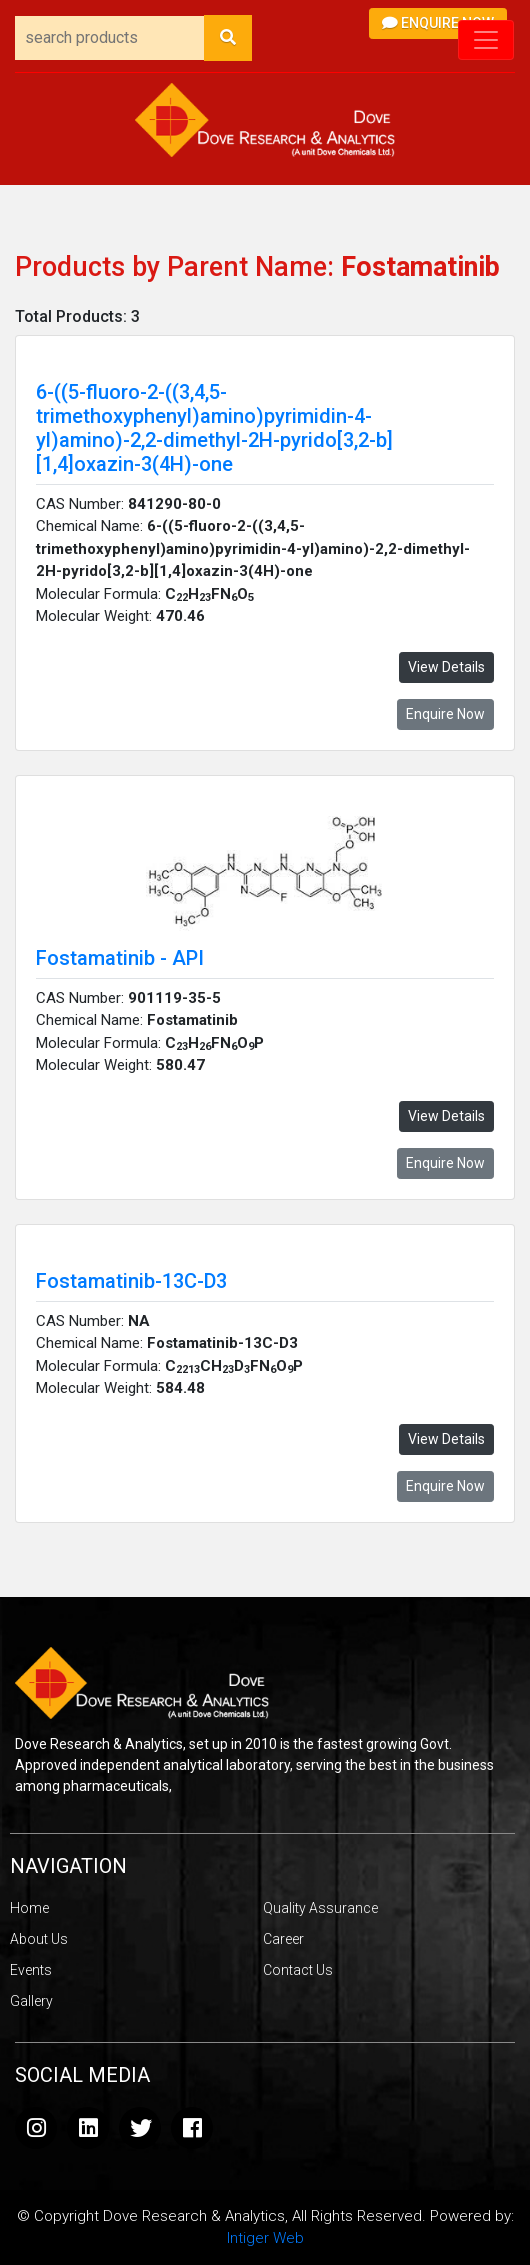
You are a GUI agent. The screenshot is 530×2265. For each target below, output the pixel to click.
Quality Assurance (320, 1908)
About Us (39, 1939)
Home (29, 1908)
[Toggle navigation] (486, 40)
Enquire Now (438, 23)
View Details (446, 667)
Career (283, 1939)
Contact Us (298, 1970)
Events (31, 1970)
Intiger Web (265, 2238)
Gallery (31, 2001)
